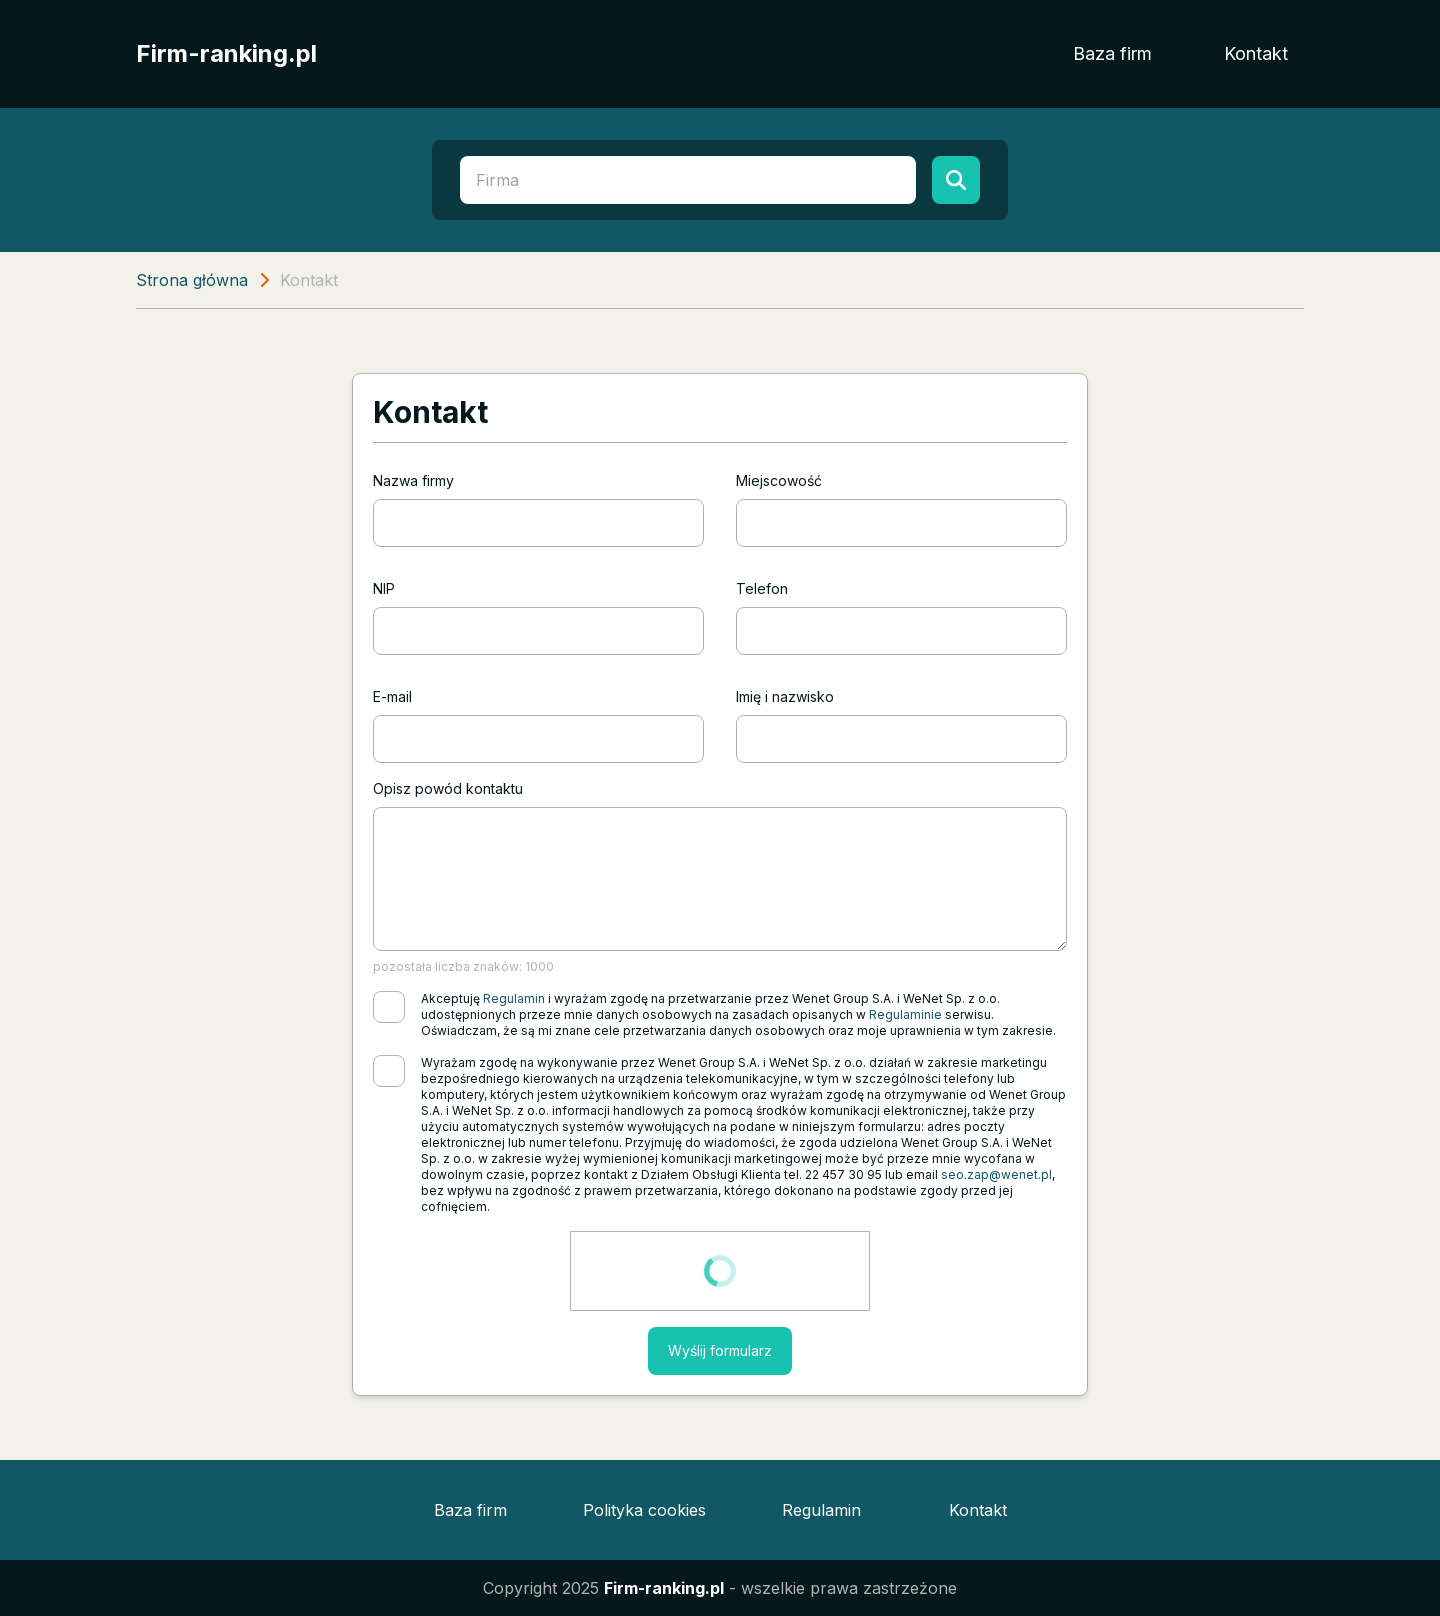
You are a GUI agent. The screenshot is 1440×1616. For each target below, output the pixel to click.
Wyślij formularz (720, 1350)
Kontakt (1256, 53)
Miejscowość (779, 480)
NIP (384, 588)
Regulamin (514, 998)
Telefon (762, 588)
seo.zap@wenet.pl (996, 1174)
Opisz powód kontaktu (448, 788)
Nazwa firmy (413, 480)
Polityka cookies (644, 1510)
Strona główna (192, 280)
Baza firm (1112, 53)
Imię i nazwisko (785, 696)
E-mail (392, 696)
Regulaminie (905, 1014)
